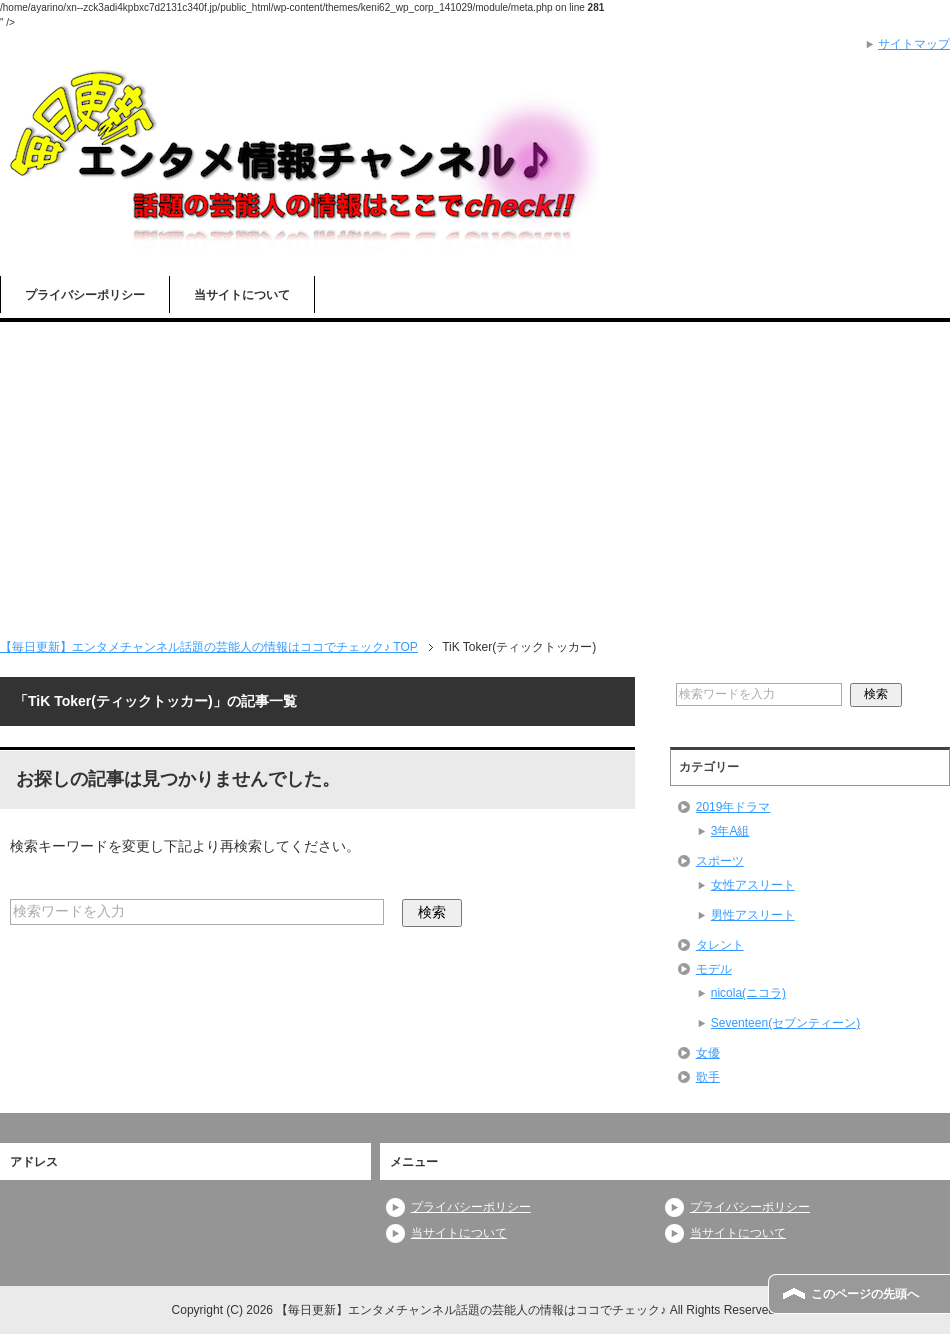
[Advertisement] (475, 472)
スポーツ (720, 861)
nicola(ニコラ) (748, 993)
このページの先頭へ (865, 1294)
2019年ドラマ (733, 807)
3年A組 (730, 831)
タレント (720, 945)
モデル (714, 969)
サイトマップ (914, 44)
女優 (708, 1053)
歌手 (708, 1077)
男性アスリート (753, 915)
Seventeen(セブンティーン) (785, 1023)
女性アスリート (753, 885)
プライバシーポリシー (85, 295)
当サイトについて (242, 295)
